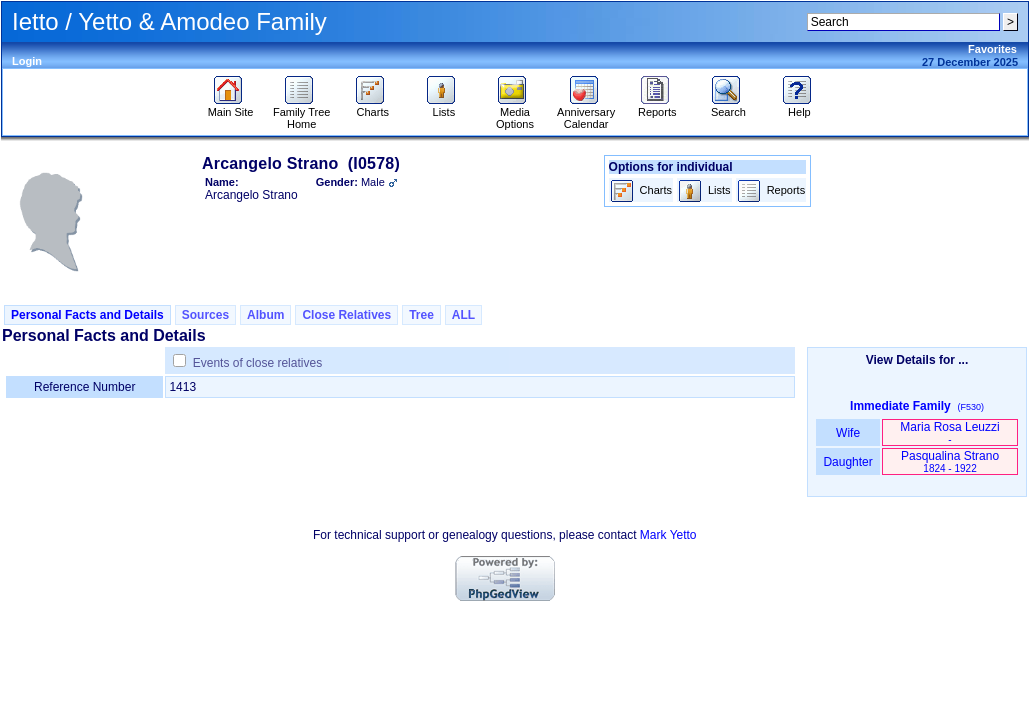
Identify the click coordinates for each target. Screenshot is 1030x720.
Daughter (848, 462)
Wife (848, 433)
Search (728, 107)
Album (265, 315)
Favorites (992, 49)
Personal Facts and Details (87, 315)
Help (799, 107)
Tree (421, 315)
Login (27, 61)
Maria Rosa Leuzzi (949, 432)
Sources (205, 315)
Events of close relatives (257, 363)
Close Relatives (346, 315)
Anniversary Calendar (586, 113)
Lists (443, 107)
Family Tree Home (301, 113)
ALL (463, 315)
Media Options (515, 113)
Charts (372, 107)
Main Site (231, 107)
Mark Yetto (668, 535)
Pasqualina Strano (950, 461)
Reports (657, 107)
